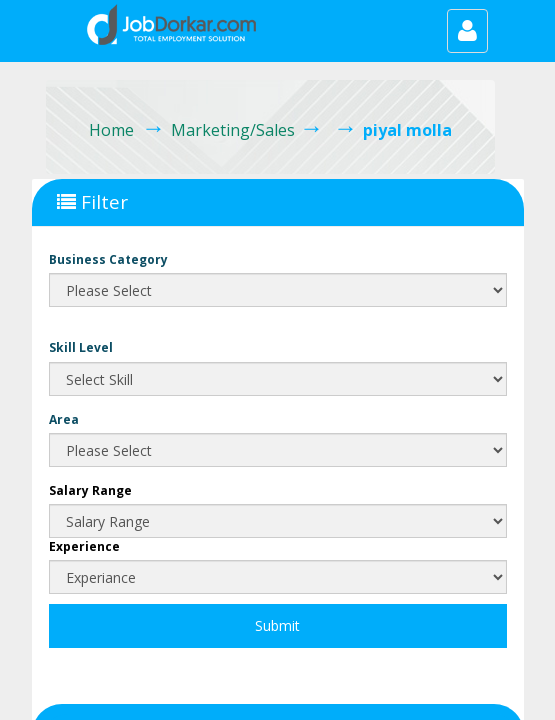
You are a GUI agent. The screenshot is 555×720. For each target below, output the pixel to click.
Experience (84, 546)
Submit (277, 625)
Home (111, 130)
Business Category (108, 259)
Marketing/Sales (233, 130)
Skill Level (81, 347)
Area (64, 419)
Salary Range (90, 490)
